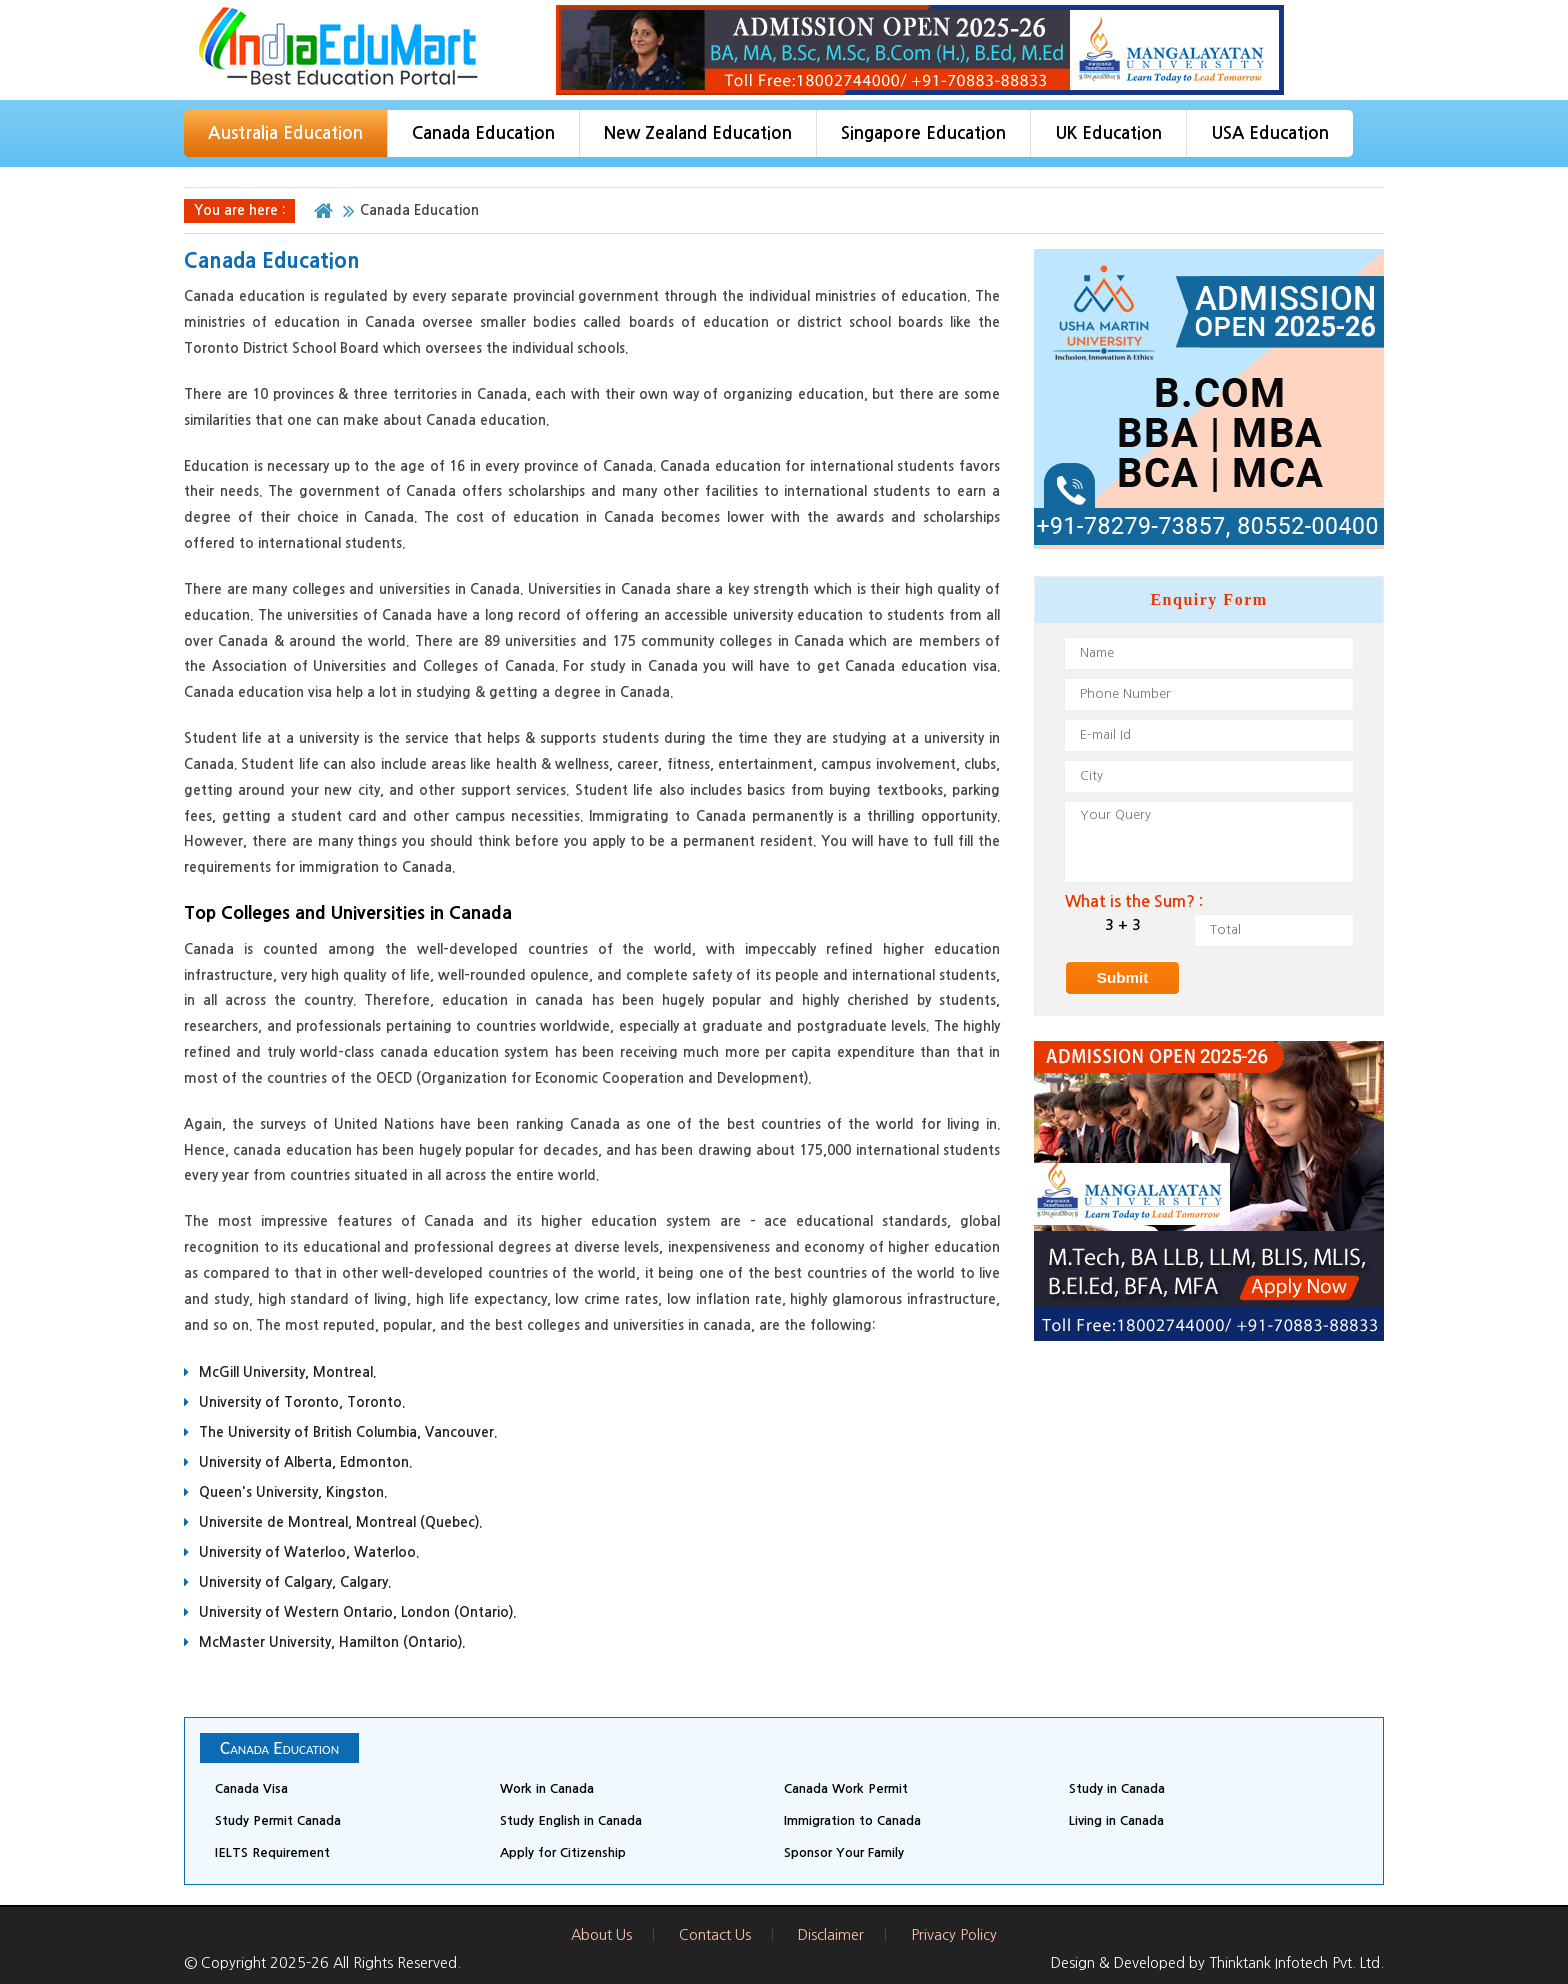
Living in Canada (1116, 1820)
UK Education (1108, 133)
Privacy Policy (954, 1935)
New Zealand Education (698, 133)
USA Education (1270, 133)
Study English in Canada (571, 1820)
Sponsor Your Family (844, 1852)
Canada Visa (251, 1788)
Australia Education (285, 133)
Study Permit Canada (278, 1820)
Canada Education (483, 133)
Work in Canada (547, 1788)
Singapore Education (923, 133)
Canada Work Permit (846, 1788)
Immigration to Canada (852, 1820)
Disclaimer (831, 1935)
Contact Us (715, 1935)
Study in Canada (1117, 1788)
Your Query (1209, 842)
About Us (601, 1935)
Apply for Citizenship (563, 1852)
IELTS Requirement (272, 1852)
